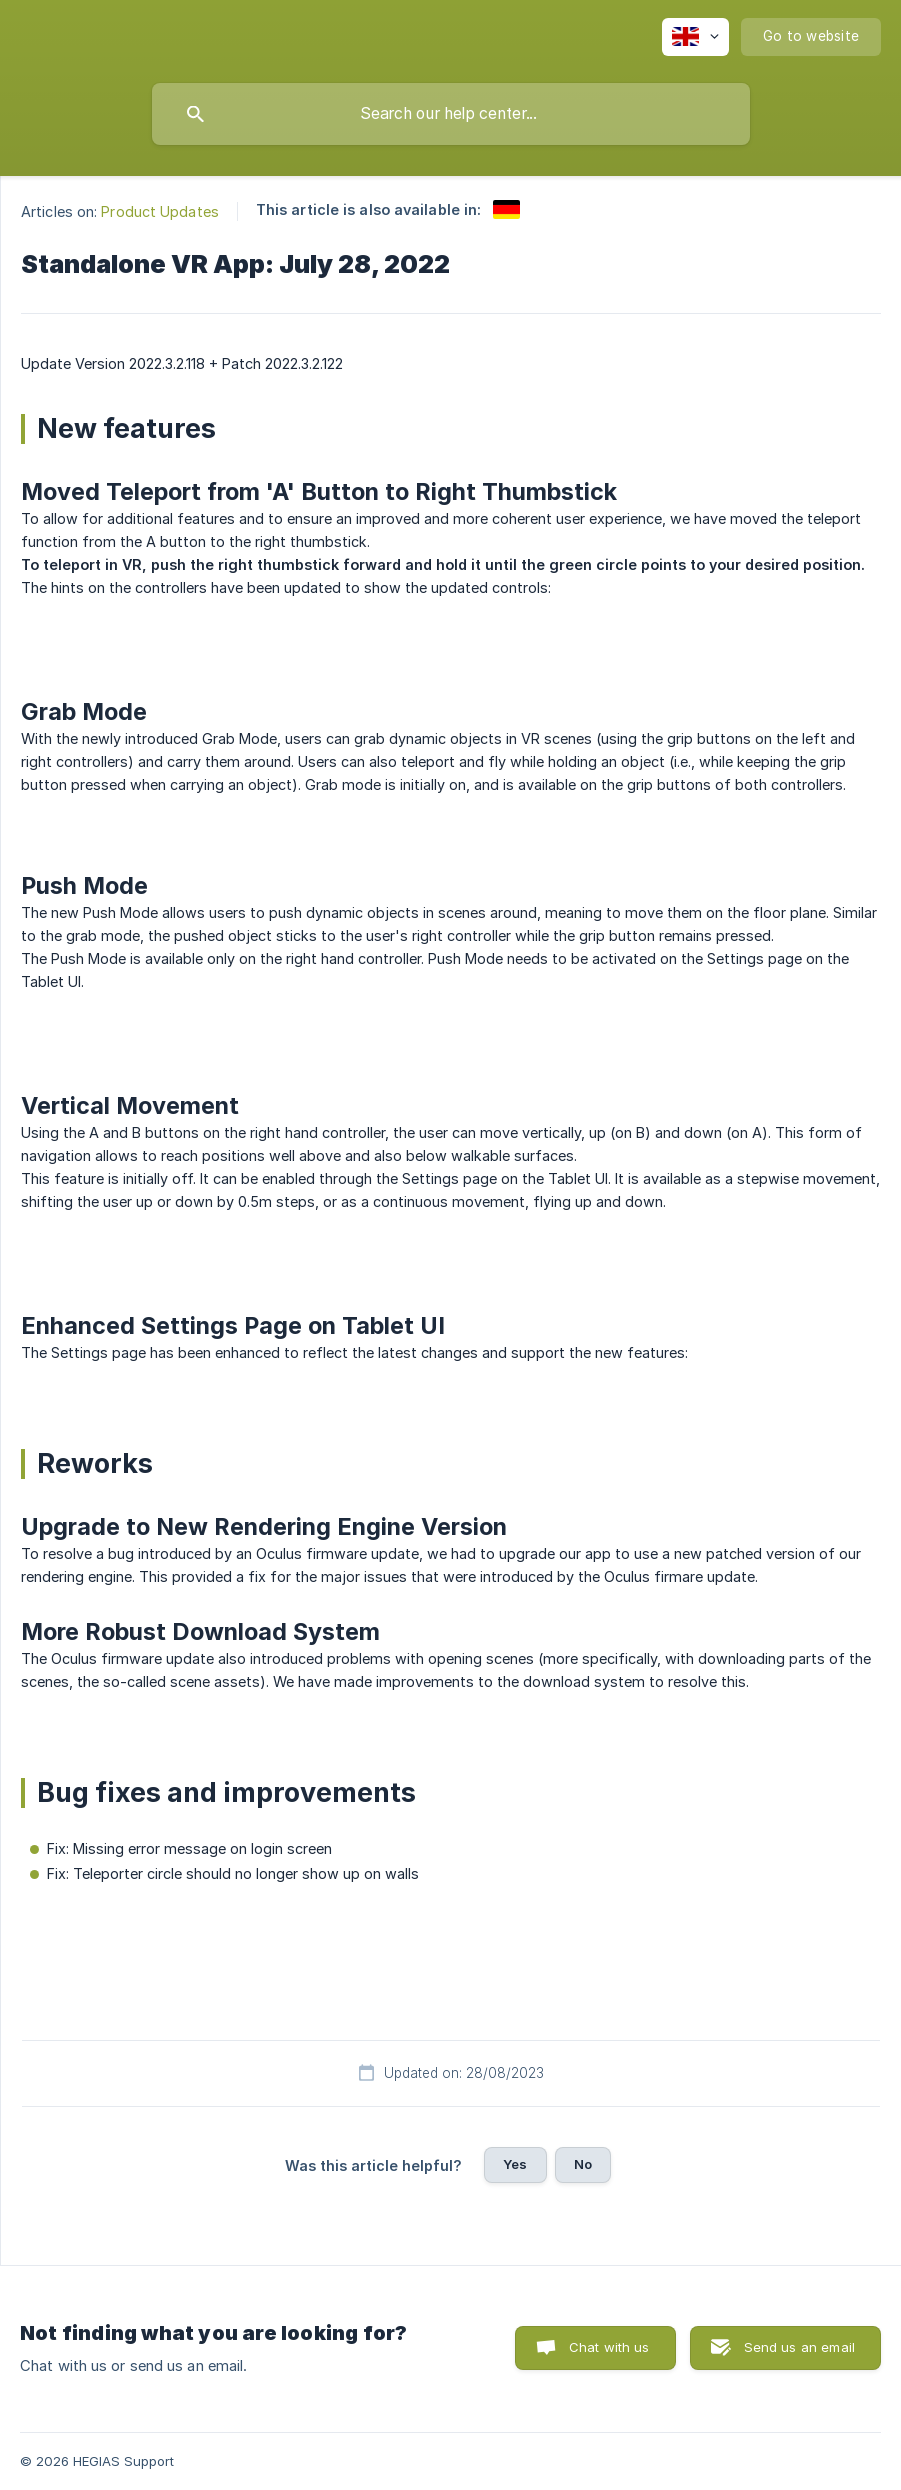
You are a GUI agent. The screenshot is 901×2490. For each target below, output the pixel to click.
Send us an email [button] (799, 2347)
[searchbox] (451, 114)
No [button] (583, 2164)
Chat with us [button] (609, 2347)
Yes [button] (515, 2164)
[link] (506, 209)
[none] (695, 37)
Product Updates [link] (160, 211)
